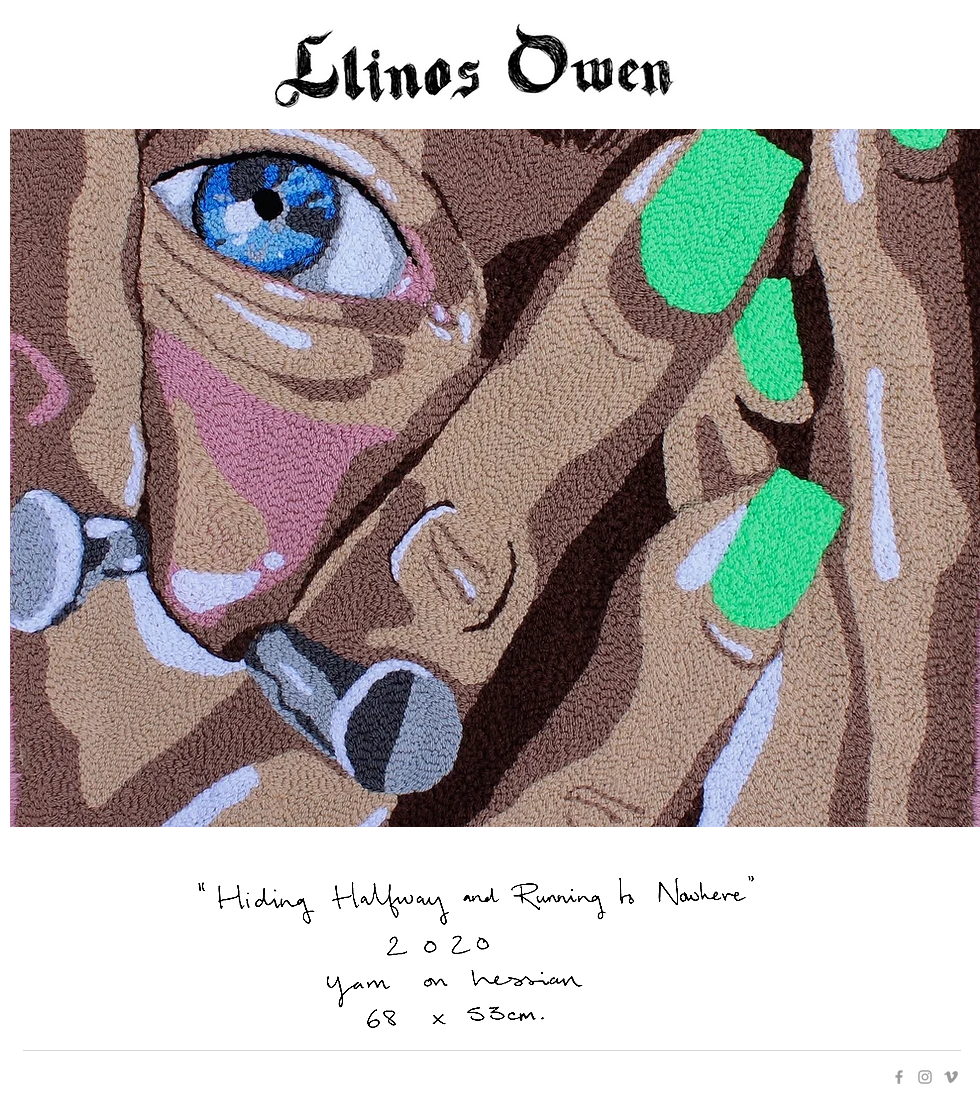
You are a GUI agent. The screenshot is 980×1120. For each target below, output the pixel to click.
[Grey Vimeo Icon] (951, 1077)
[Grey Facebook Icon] (899, 1077)
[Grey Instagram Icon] (925, 1077)
